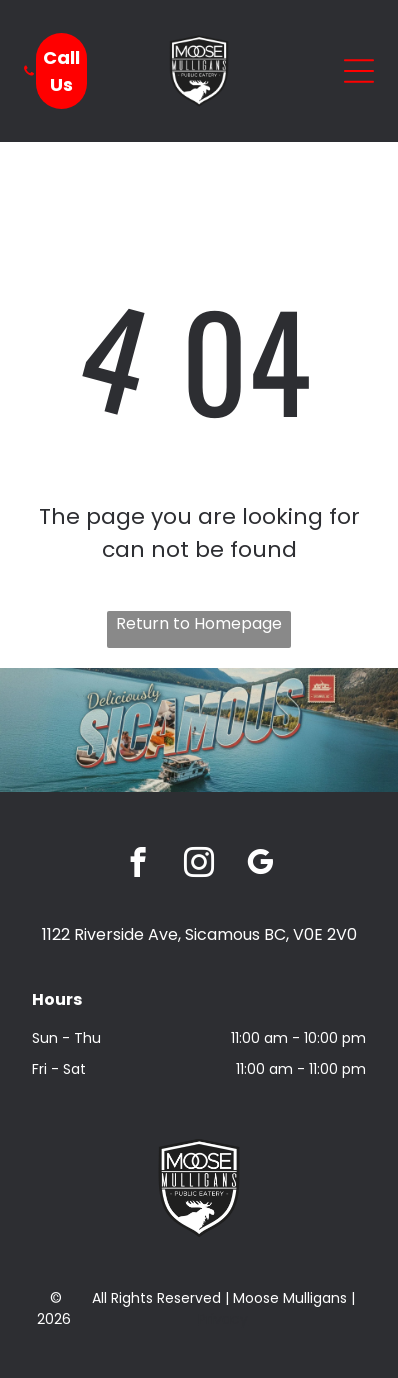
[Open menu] (359, 71)
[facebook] (138, 865)
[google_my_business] (260, 865)
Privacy (223, 1319)
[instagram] (199, 865)
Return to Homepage (199, 623)
